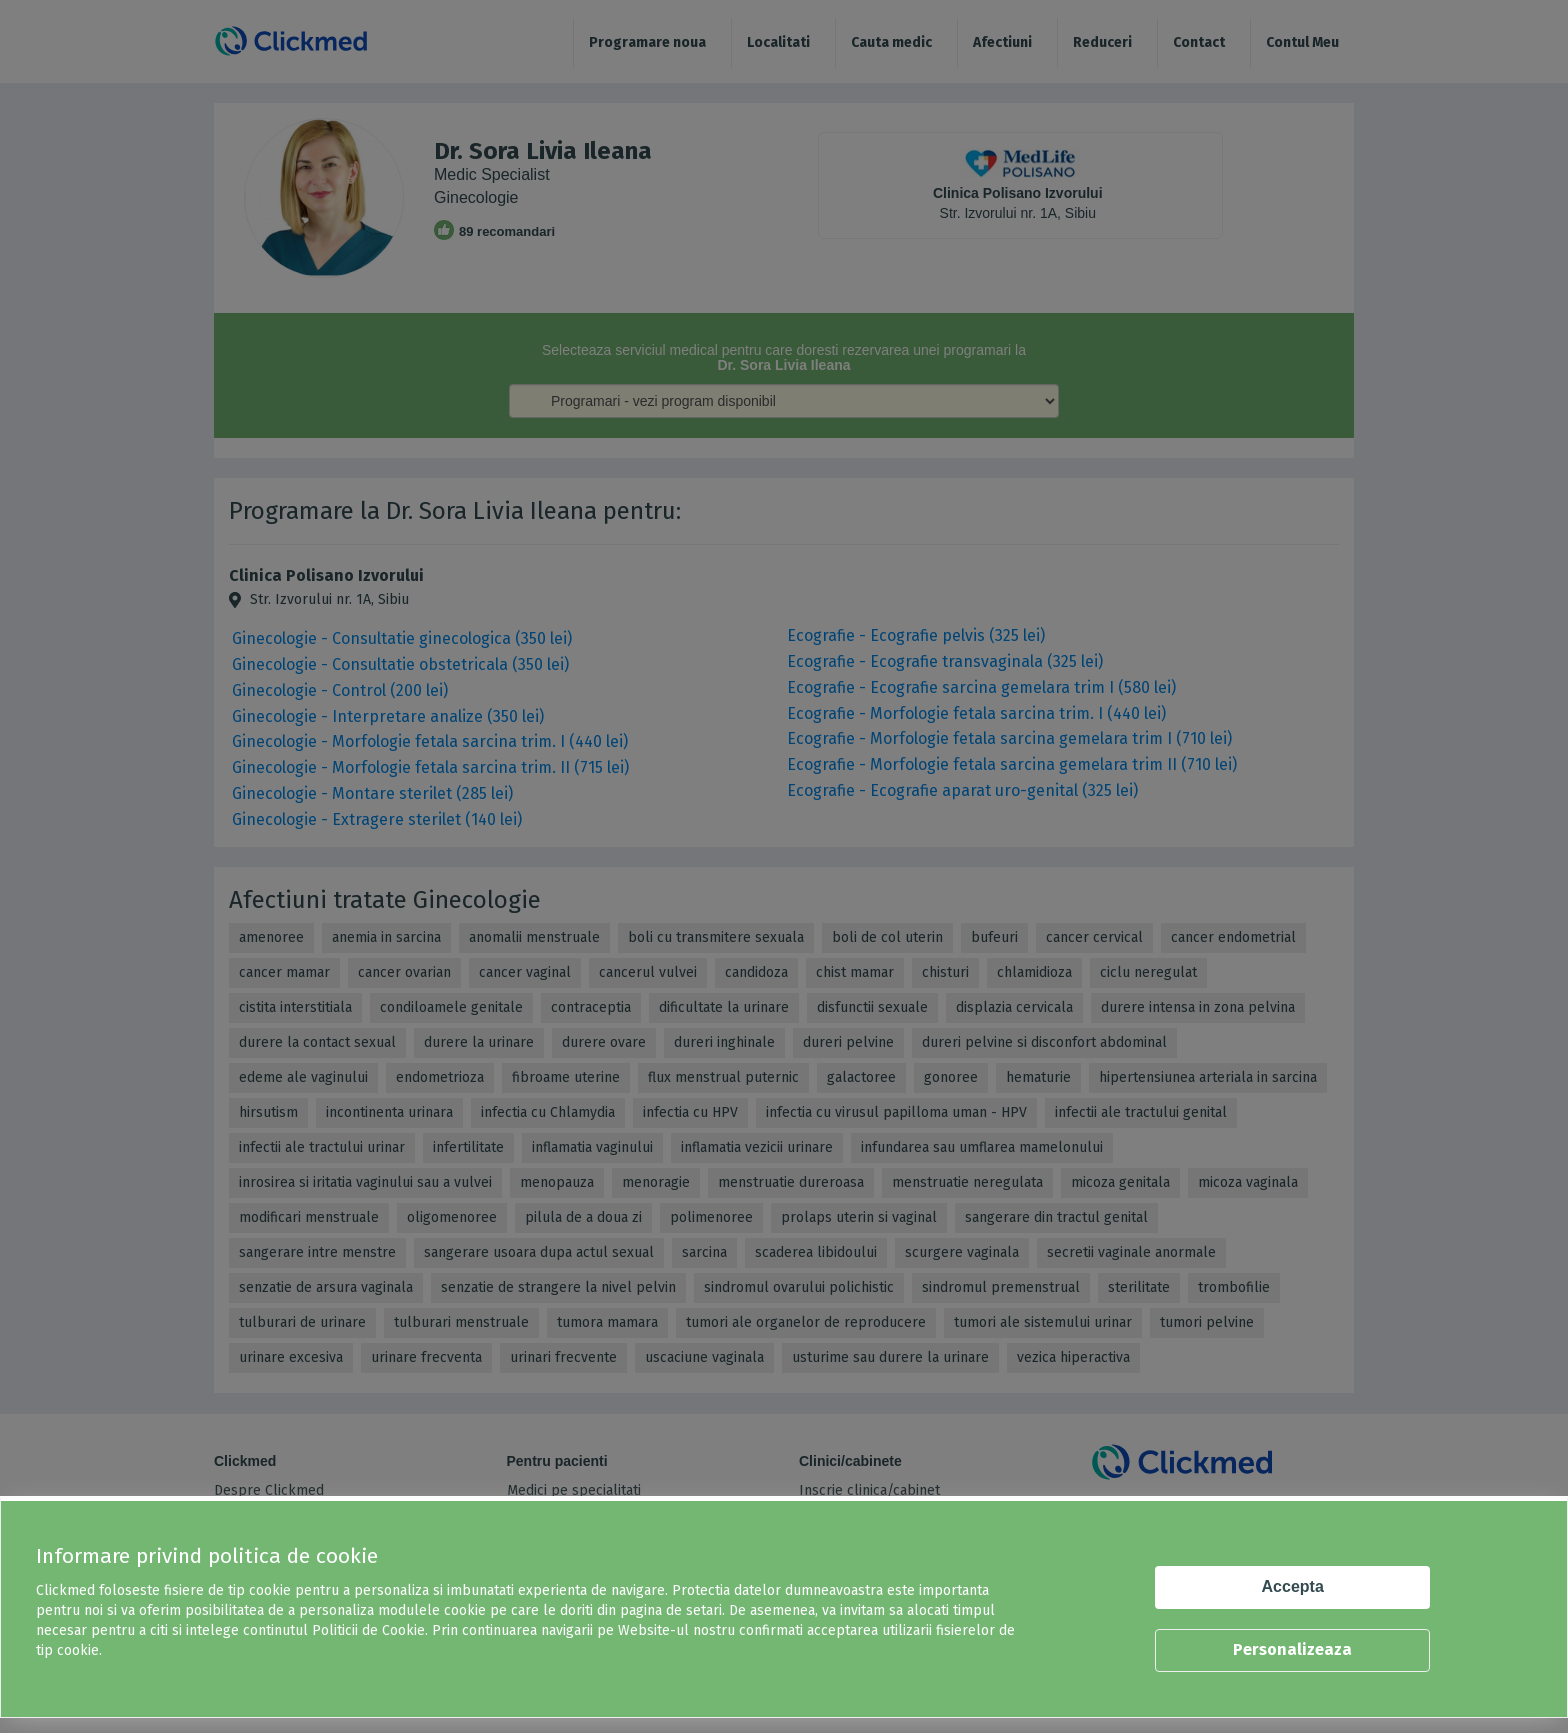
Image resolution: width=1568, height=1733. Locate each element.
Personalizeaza (1292, 1649)
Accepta (1293, 1586)
